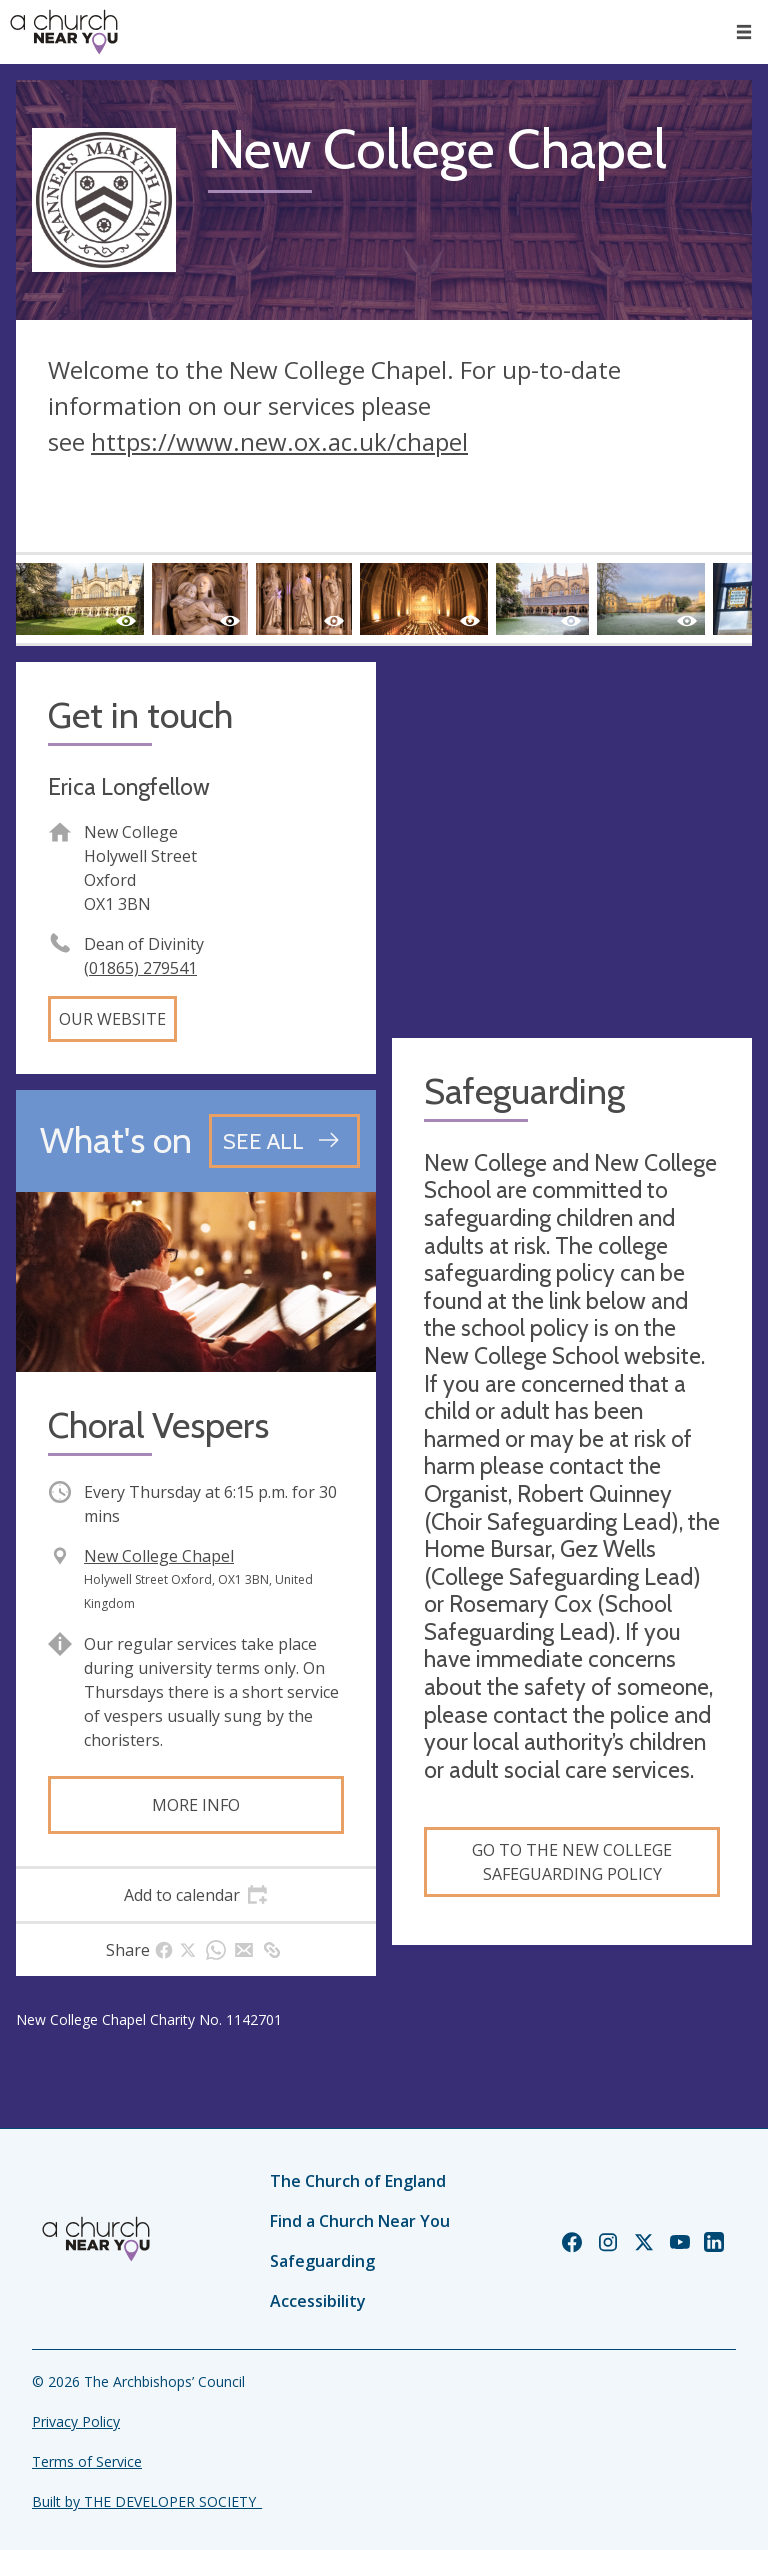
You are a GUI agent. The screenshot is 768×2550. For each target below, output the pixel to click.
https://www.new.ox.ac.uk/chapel (279, 441)
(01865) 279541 (140, 968)
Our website (112, 1019)
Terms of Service (87, 2461)
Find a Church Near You (360, 2221)
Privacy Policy (76, 2421)
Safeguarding (322, 2261)
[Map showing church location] (572, 842)
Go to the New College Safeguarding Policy (572, 1862)
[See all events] (284, 1141)
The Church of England (358, 2181)
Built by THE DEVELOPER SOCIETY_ (147, 2501)
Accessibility (318, 2301)
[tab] (196, 1895)
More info (196, 1805)
